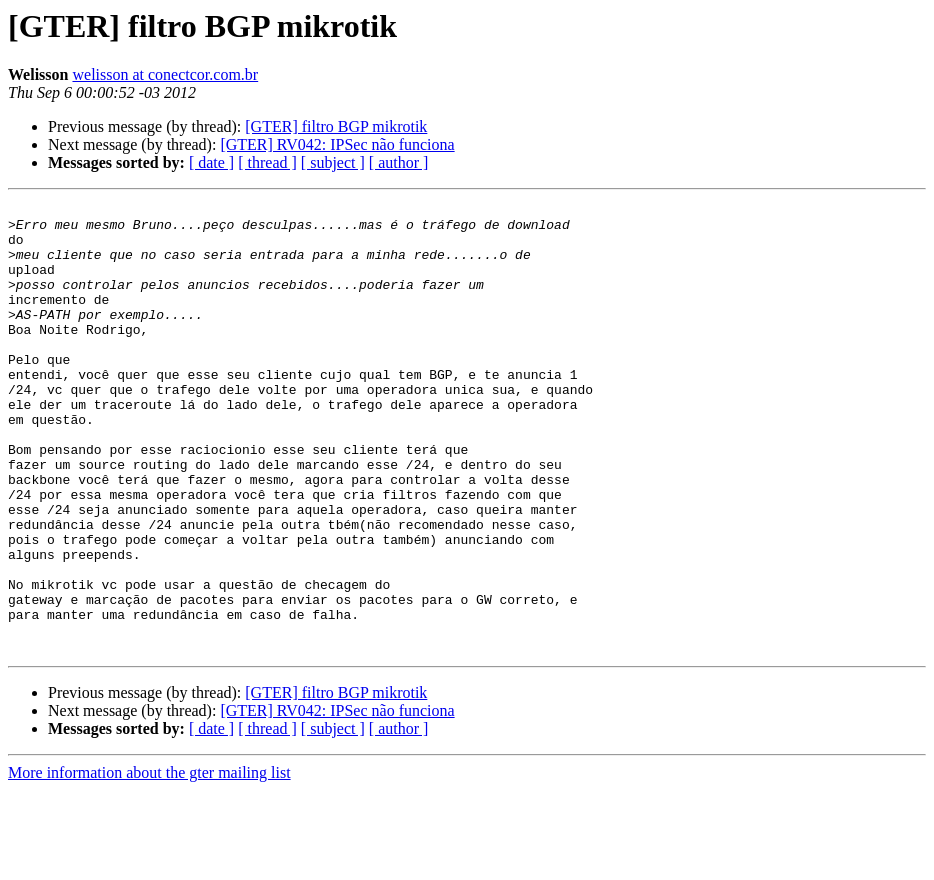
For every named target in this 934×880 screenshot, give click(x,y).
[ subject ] (333, 162)
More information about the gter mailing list (149, 862)
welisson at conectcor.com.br (165, 74)
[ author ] (399, 162)
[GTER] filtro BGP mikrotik (336, 126)
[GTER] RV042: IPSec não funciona (337, 144)
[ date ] (211, 162)
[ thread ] (267, 162)
